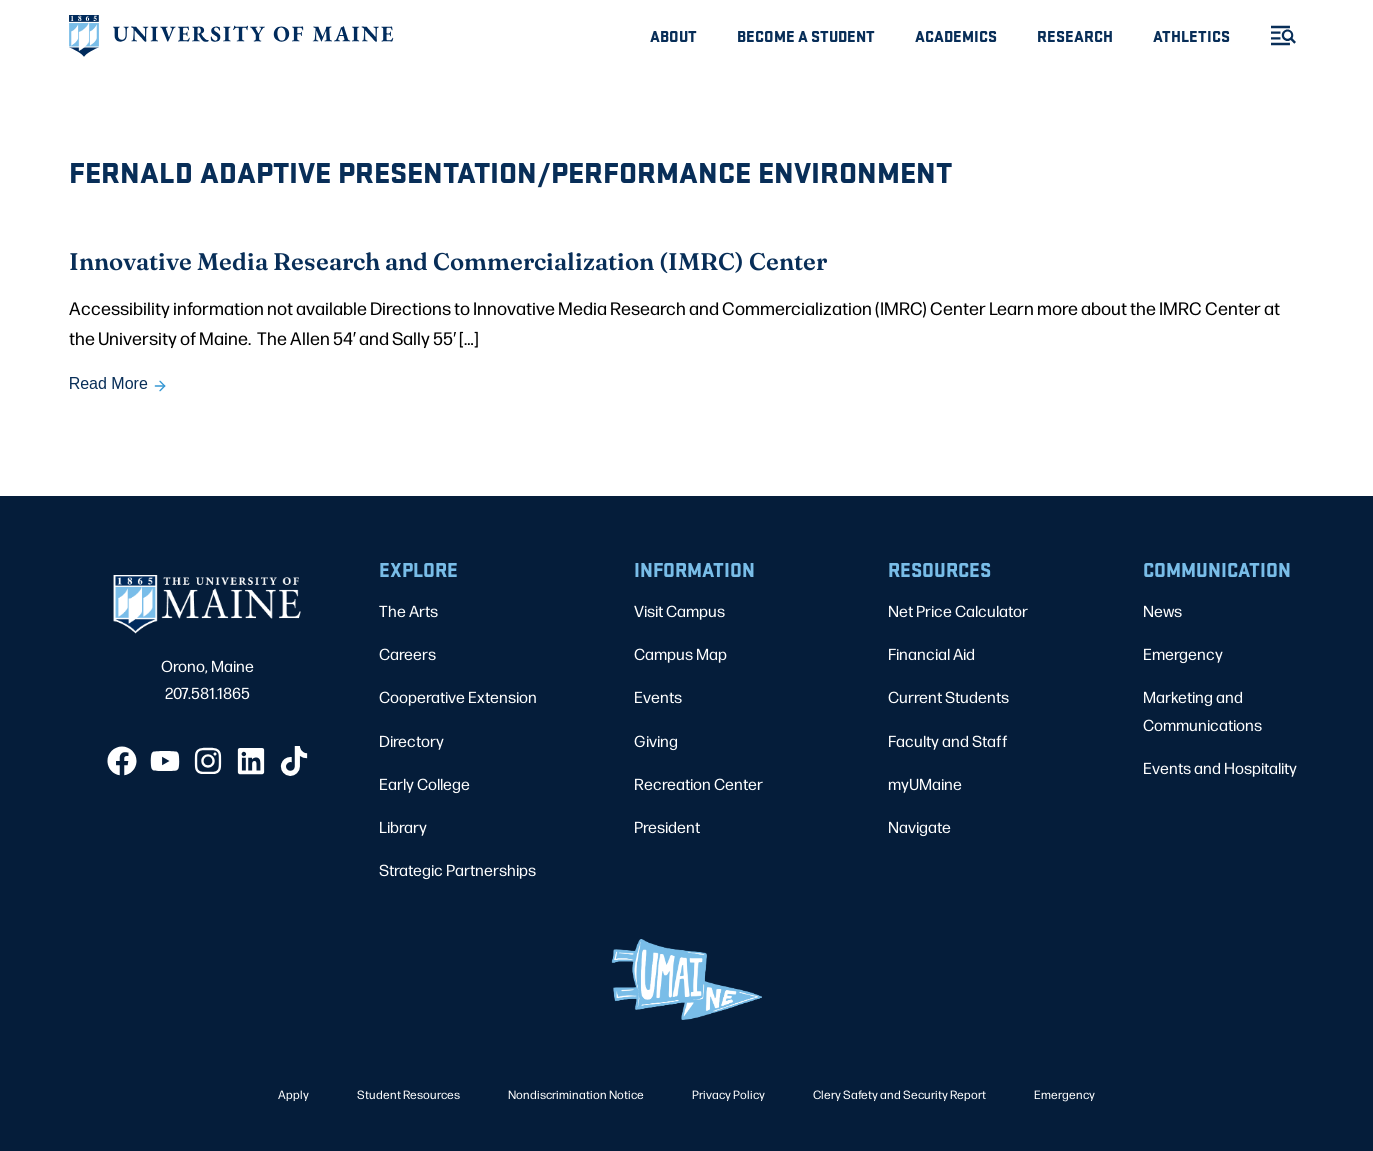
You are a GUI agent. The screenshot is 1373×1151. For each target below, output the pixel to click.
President (667, 826)
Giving (656, 740)
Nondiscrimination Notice (576, 1094)
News (1162, 610)
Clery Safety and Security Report (899, 1094)
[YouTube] (165, 761)
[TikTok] (294, 761)
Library (403, 826)
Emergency (1183, 653)
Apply (293, 1094)
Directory (411, 740)
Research (1075, 35)
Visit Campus (679, 610)
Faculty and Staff (948, 740)
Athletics (1191, 35)
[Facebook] (122, 761)
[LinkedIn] (251, 761)
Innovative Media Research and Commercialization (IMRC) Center (448, 260)
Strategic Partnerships (457, 869)
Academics (956, 35)
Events (658, 696)
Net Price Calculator (958, 610)
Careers (407, 653)
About (673, 35)
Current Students (948, 696)
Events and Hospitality (1220, 767)
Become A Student (806, 35)
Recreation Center (698, 783)
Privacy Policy (728, 1094)
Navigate (919, 826)
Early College (424, 783)
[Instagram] (208, 761)
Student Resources (408, 1094)
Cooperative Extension (458, 696)
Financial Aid (931, 653)
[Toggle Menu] (1275, 35)
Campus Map (680, 653)
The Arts (408, 610)
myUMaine (925, 783)
